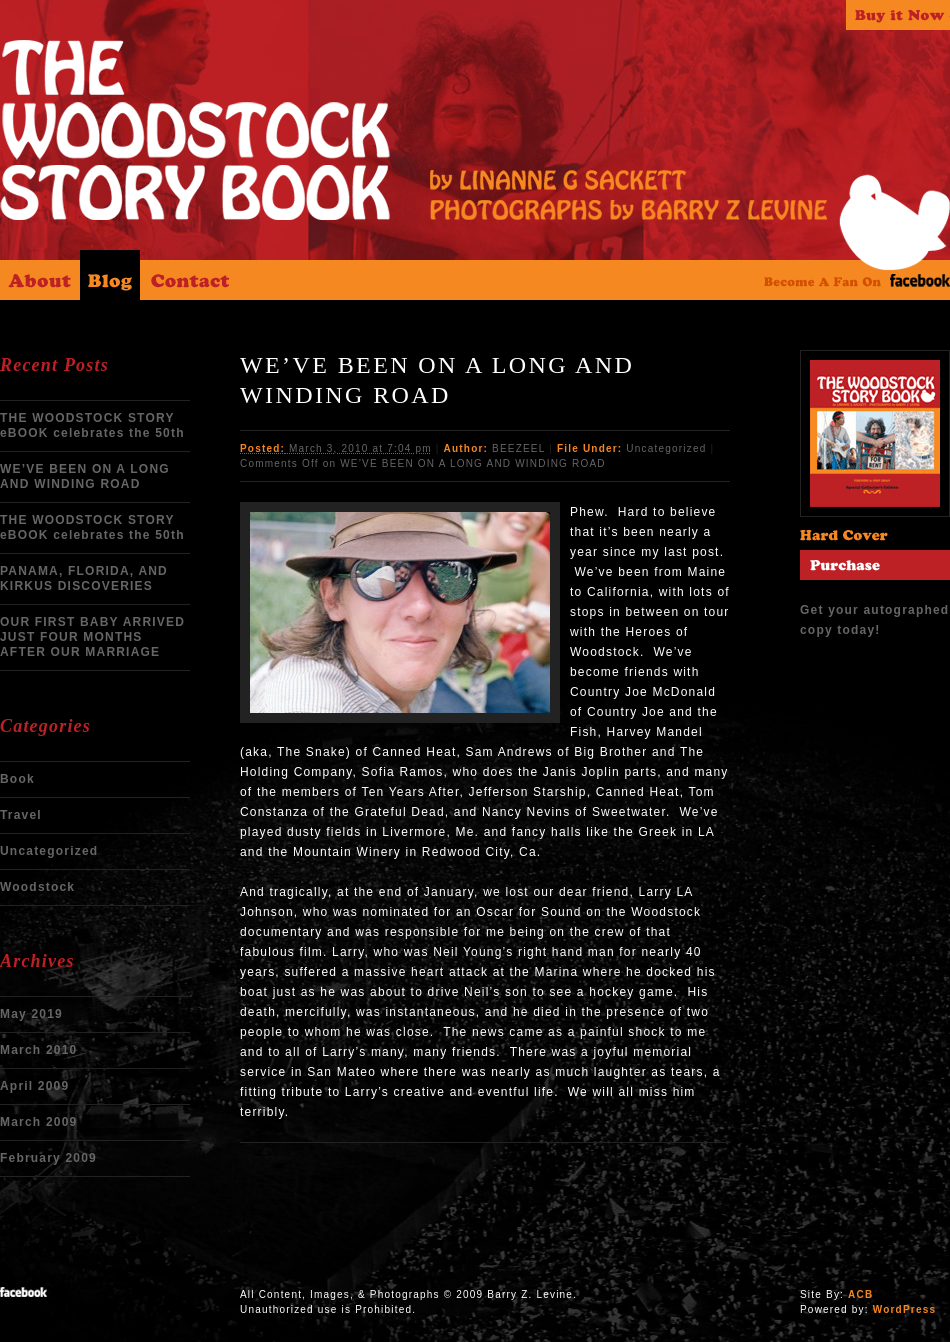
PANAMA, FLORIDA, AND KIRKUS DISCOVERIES (84, 578)
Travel (21, 815)
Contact (190, 275)
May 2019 (31, 1014)
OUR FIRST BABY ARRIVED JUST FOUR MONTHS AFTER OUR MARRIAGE (92, 637)
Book (17, 779)
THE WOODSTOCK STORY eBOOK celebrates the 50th (92, 425)
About (40, 275)
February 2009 (48, 1158)
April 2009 (34, 1086)
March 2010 (38, 1050)
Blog (110, 275)
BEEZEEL (518, 448)
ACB (860, 1294)
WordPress (904, 1309)
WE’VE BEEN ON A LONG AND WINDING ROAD (85, 476)
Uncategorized (49, 851)
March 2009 (38, 1122)
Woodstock (37, 887)
